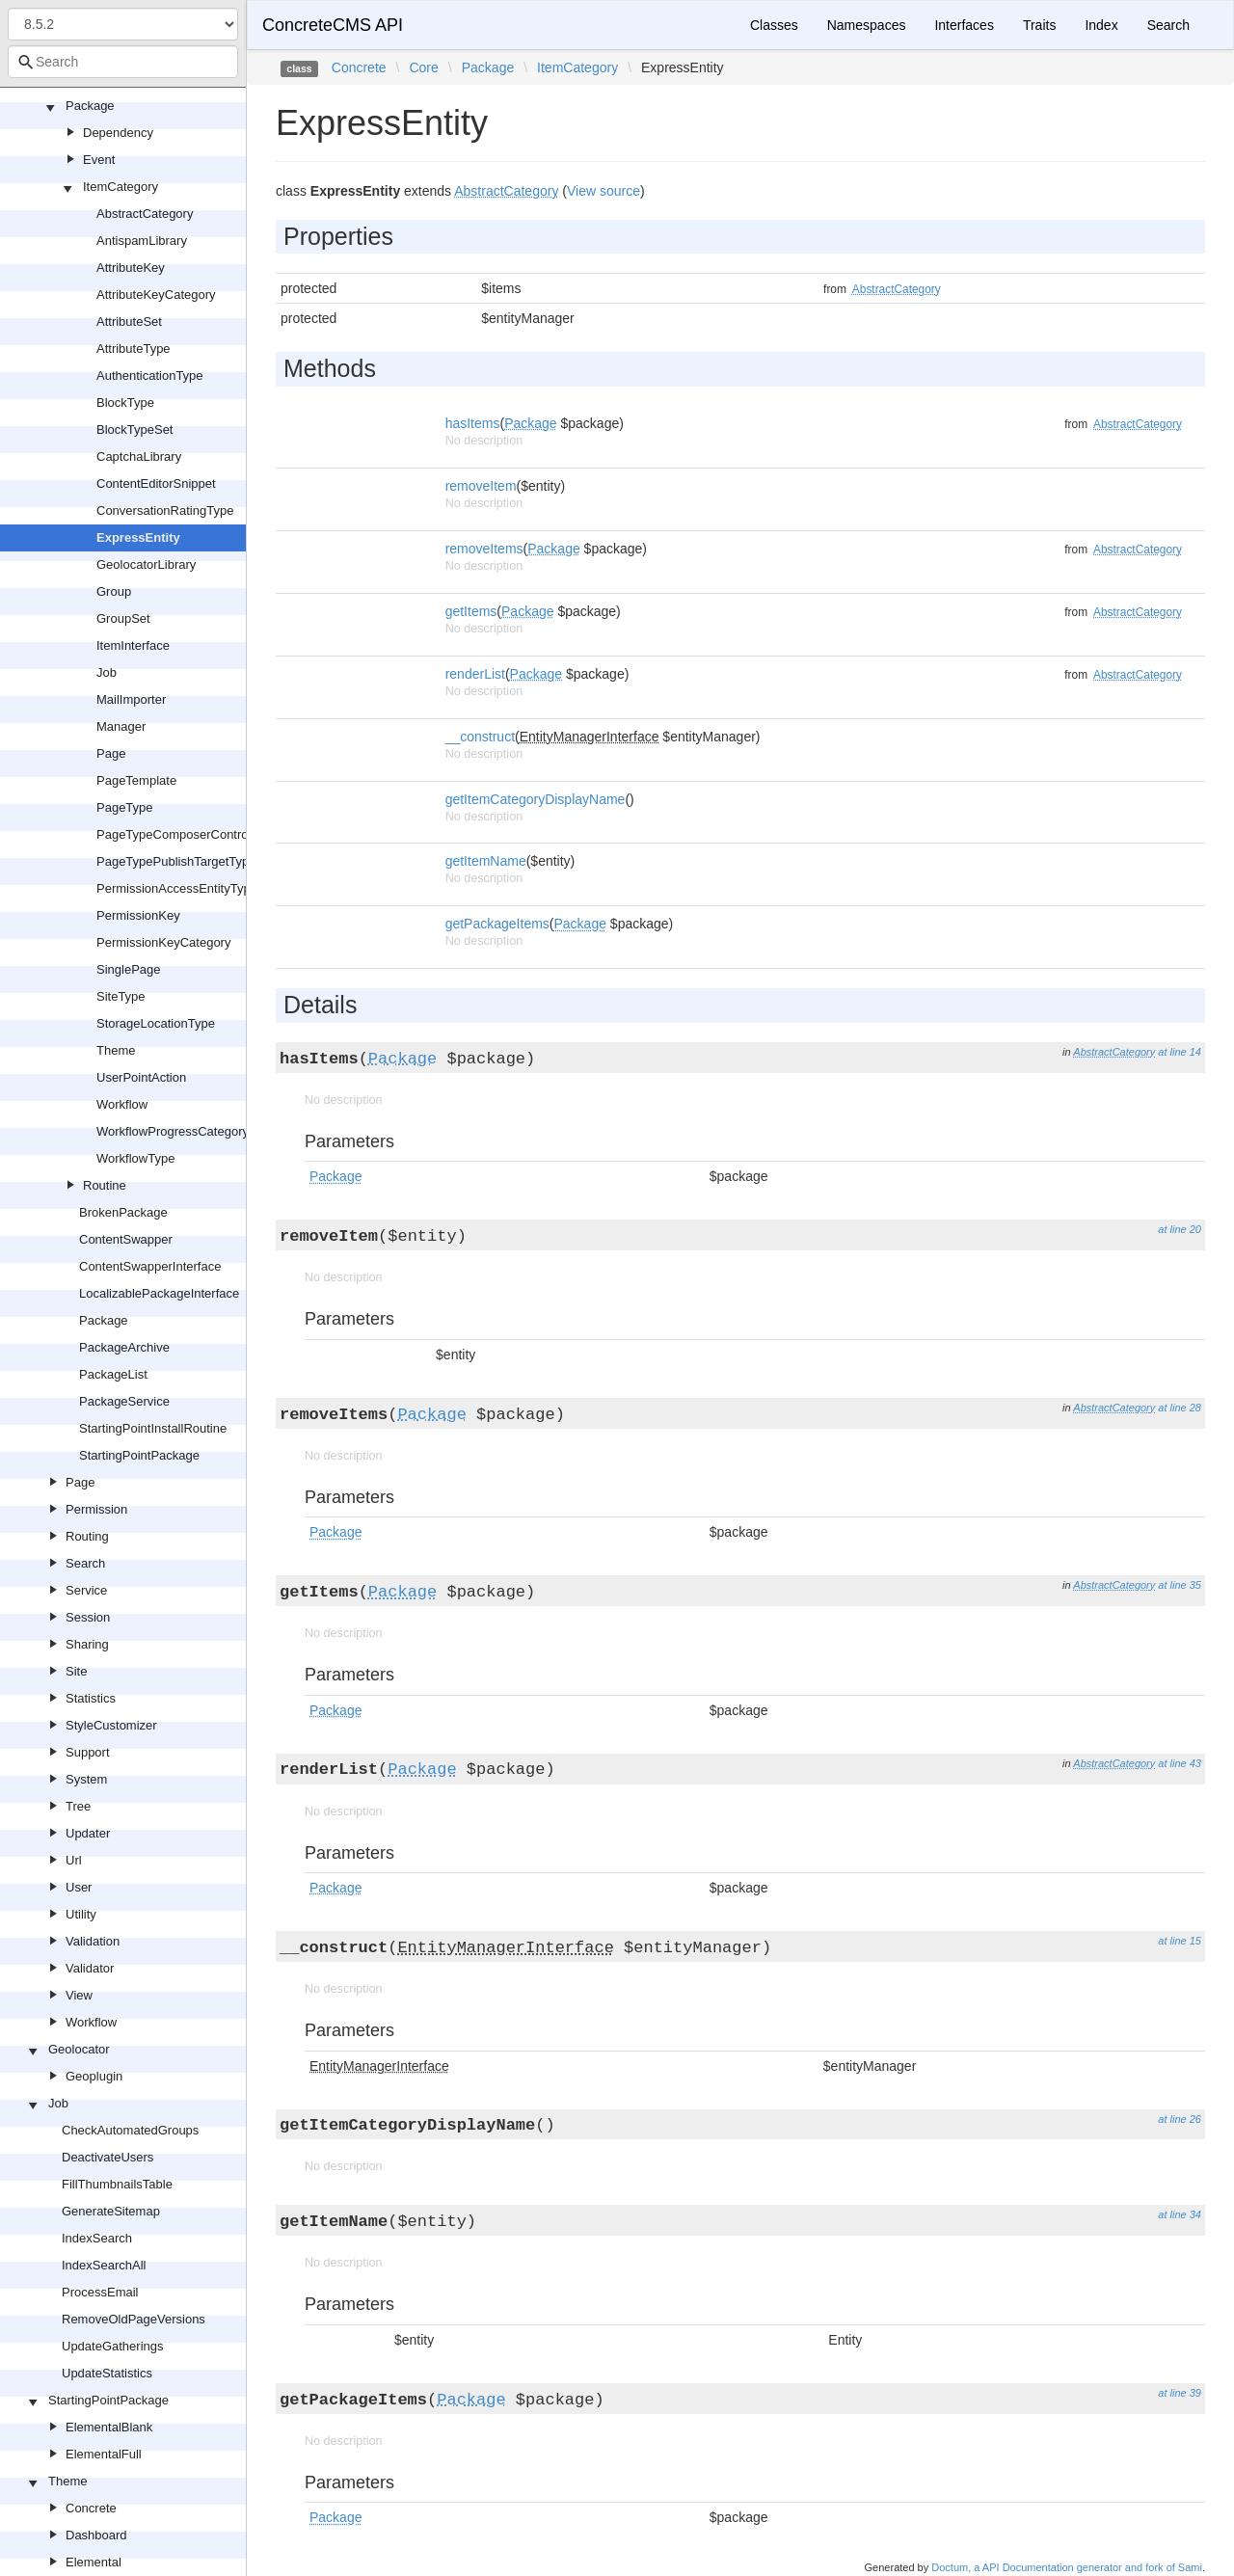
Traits (1039, 25)
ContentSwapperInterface (150, 1266)
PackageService (124, 1401)
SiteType (121, 996)
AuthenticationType (149, 375)
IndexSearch (97, 2238)
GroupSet (123, 618)
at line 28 (1179, 1407)
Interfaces (963, 25)
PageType (124, 807)
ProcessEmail (100, 2292)
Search (85, 1563)
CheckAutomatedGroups (130, 2130)
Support (88, 1752)
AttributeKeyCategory (156, 294)
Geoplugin (94, 2076)
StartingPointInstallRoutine (153, 1428)
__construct (480, 736)
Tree (78, 1806)
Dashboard (96, 2535)
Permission (96, 1509)
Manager (121, 726)
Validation (93, 1941)
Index (1101, 25)
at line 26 (1179, 2119)
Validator (90, 1968)
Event (99, 159)
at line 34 (1179, 2214)
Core (423, 67)
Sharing (87, 1644)
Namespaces (866, 25)
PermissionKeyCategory (163, 942)
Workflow (122, 1104)
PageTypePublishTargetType (176, 861)
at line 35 (1179, 1585)
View (79, 1995)
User (79, 1887)
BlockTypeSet (135, 429)
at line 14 (1179, 1052)
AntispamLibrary (141, 240)
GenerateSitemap (111, 2211)
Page (110, 753)
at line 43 (1179, 1763)
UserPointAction (141, 1077)
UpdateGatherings (113, 2346)
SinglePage (128, 969)
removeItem (481, 486)
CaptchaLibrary (138, 456)
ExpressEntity (138, 537)
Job (106, 672)
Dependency (118, 132)
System (86, 1779)
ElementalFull (104, 2454)
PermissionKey (138, 915)
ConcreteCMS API (332, 25)
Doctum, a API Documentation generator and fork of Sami (1066, 2567)
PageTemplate (136, 780)
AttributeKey (130, 267)
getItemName (485, 861)
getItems (471, 611)
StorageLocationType (155, 1023)
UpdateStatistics (107, 2373)
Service (86, 1590)
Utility (81, 1914)
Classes (774, 25)
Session (88, 1617)
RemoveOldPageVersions (133, 2319)
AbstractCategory (144, 213)
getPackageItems (497, 923)
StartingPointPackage (139, 1455)
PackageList (113, 1374)
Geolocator (79, 2049)
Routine (104, 1185)
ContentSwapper (126, 1239)
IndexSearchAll (104, 2265)
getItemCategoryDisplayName (535, 799)
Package (90, 105)
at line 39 (1179, 2393)
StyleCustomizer (111, 1725)
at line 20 (1179, 1229)
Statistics (91, 1698)
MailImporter (131, 699)
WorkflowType (135, 1158)
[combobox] (123, 61)
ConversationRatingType (164, 510)
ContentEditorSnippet (156, 483)
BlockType (125, 402)
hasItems (472, 423)
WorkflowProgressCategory (172, 1131)
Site (76, 1671)
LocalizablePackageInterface (159, 1293)
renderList (475, 674)
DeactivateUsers (107, 2157)
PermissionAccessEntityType (176, 888)
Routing (87, 1536)
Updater (88, 1833)
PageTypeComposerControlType (187, 834)
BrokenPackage (123, 1212)
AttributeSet (129, 321)
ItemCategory (120, 186)
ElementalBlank (109, 2427)
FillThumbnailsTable (117, 2184)
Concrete (91, 2508)
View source (603, 191)
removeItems (484, 548)
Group (113, 591)
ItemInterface (133, 645)
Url (74, 1860)
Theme (115, 1050)
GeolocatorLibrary (146, 564)
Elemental (93, 2562)
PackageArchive (124, 1347)
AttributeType (133, 348)
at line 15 (1179, 1940)
